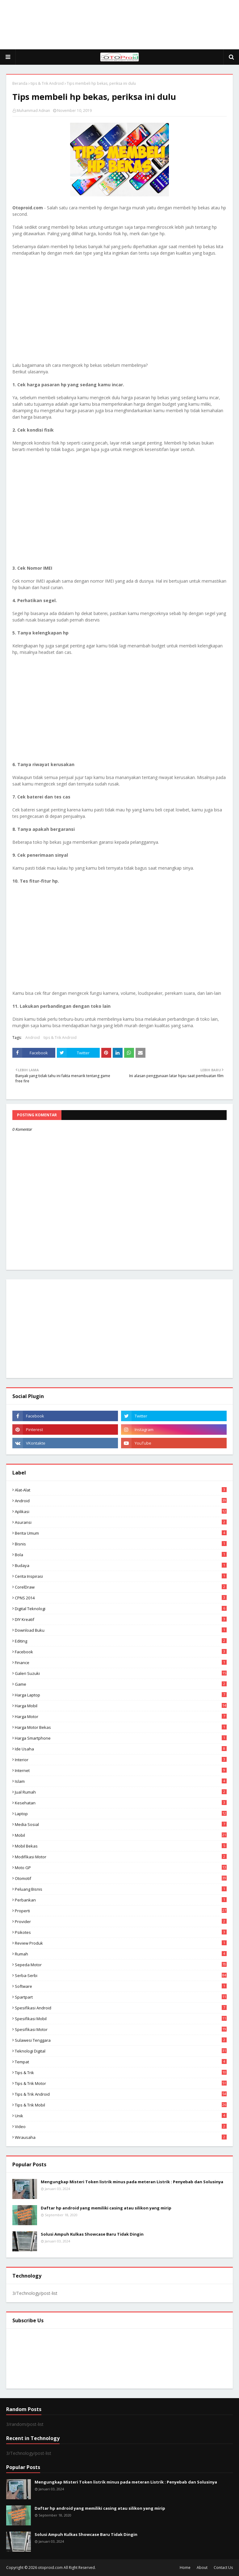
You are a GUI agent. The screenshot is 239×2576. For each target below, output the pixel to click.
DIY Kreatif (121, 1619)
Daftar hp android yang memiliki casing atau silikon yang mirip (106, 2208)
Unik (121, 2116)
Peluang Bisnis (121, 1889)
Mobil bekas (121, 1846)
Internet (121, 1770)
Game (121, 1684)
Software (121, 1986)
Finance (121, 1662)
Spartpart (121, 1997)
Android (32, 1037)
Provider (121, 1921)
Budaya (121, 1565)
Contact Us (223, 2567)
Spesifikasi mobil (121, 2018)
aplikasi (121, 1511)
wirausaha (121, 2137)
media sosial (121, 1824)
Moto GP (121, 1867)
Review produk (121, 1943)
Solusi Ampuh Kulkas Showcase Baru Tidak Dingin (92, 2234)
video (121, 2126)
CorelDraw (121, 1587)
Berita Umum (121, 1533)
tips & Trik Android (47, 83)
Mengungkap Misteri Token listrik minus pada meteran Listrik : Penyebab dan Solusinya (132, 2181)
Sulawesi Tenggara (121, 2040)
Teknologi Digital (121, 2051)
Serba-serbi (121, 1975)
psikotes (121, 1932)
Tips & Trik (121, 2072)
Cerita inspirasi (121, 1576)
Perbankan (121, 1900)
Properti (121, 1911)
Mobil (121, 1835)
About (202, 2567)
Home (185, 2567)
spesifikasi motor (121, 2029)
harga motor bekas (121, 1727)
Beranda (19, 83)
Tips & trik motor (121, 2083)
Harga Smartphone (121, 1738)
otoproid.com (50, 2567)
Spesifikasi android (121, 2008)
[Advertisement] (119, 25)
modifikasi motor (121, 1857)
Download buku (121, 1630)
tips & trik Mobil (121, 2105)
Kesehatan (121, 1803)
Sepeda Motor (121, 1964)
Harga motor (121, 1716)
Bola (121, 1554)
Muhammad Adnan (33, 110)
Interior (121, 1759)
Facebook (121, 1652)
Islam (121, 1781)
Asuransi (121, 1522)
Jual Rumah (121, 1792)
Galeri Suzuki (121, 1673)
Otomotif (121, 1878)
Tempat (121, 2062)
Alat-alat (121, 1490)
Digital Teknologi (121, 1608)
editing (121, 1641)
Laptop (121, 1813)
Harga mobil (121, 1705)
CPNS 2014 (121, 1598)
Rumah (121, 1954)
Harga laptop (121, 1695)
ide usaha (121, 1749)
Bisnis (121, 1544)
